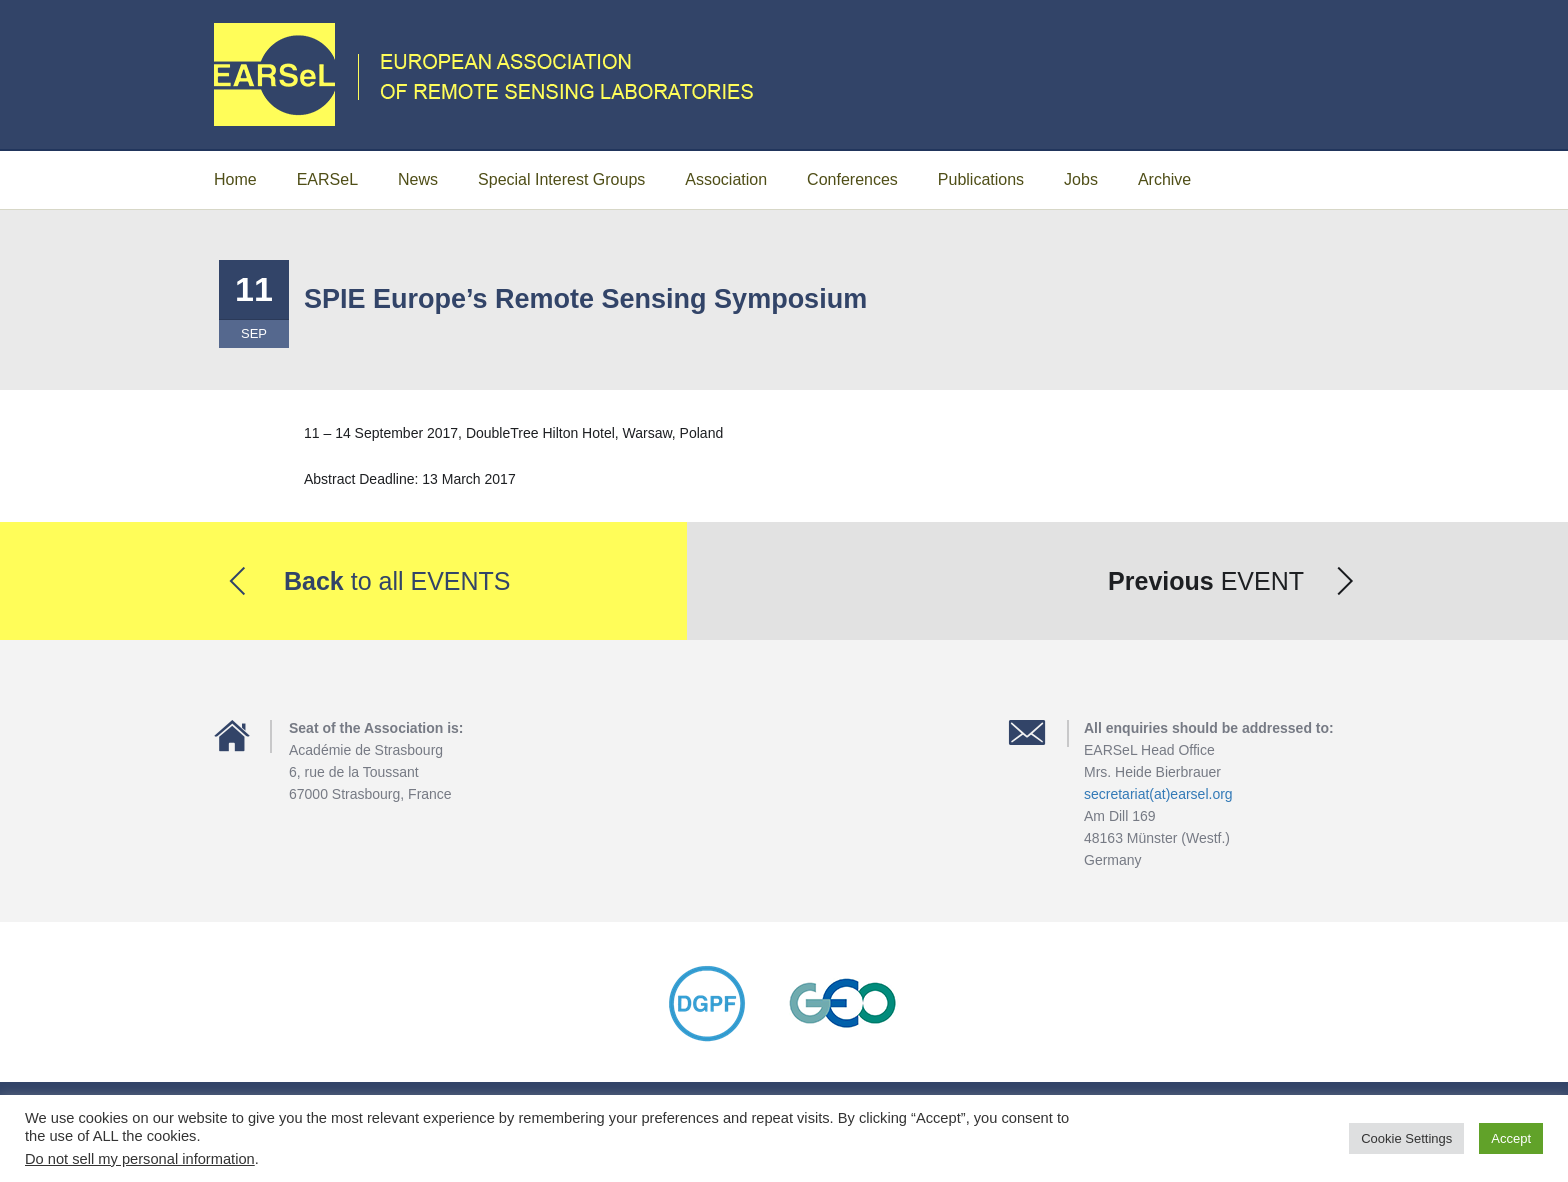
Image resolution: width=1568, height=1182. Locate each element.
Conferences (852, 179)
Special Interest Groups (561, 179)
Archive (1164, 179)
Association (726, 179)
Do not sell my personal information (140, 1159)
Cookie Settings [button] (1406, 1138)
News (418, 179)
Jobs (1081, 179)
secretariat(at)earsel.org (1158, 794)
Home (235, 179)
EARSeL (327, 179)
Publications (981, 179)
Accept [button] (1511, 1138)
